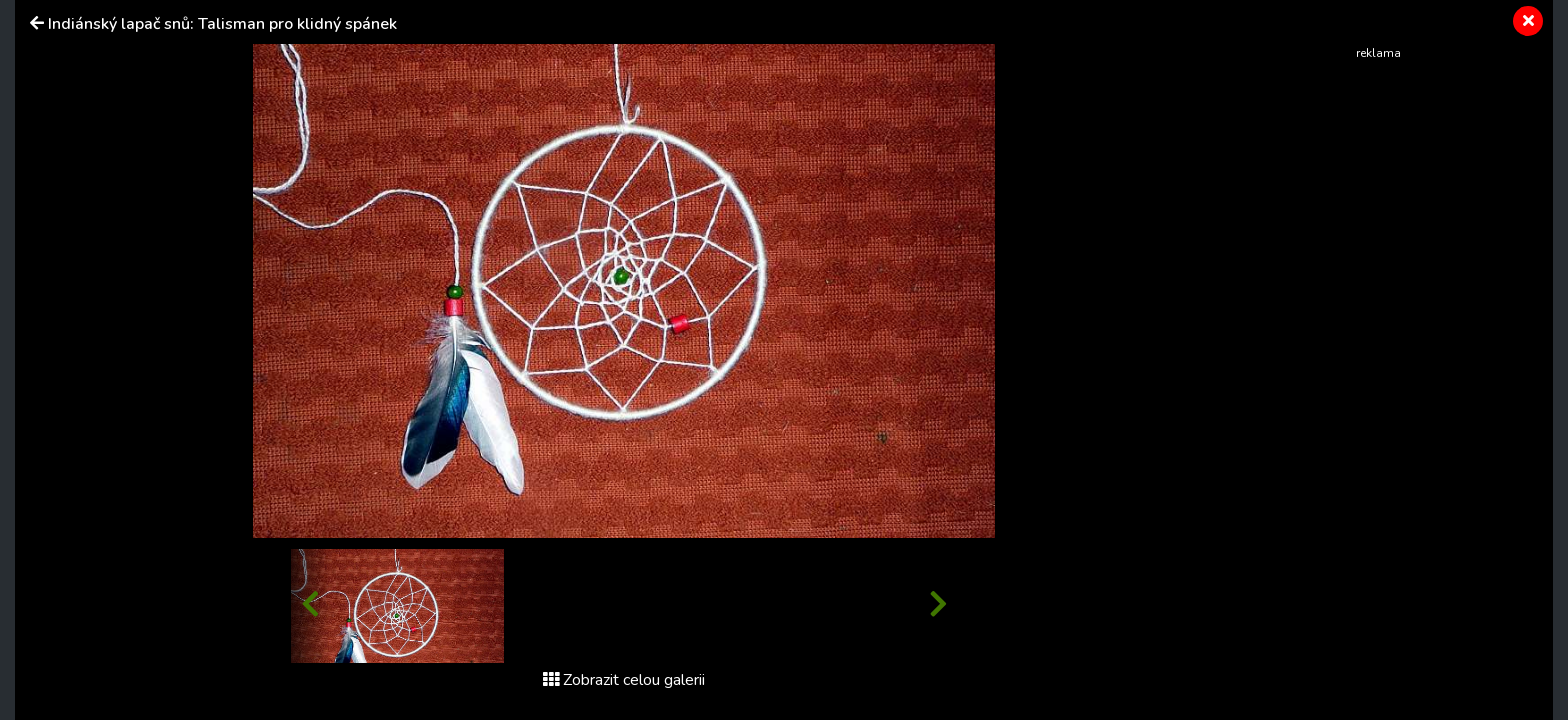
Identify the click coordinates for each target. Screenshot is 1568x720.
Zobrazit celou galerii (624, 680)
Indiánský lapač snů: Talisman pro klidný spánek (222, 24)
